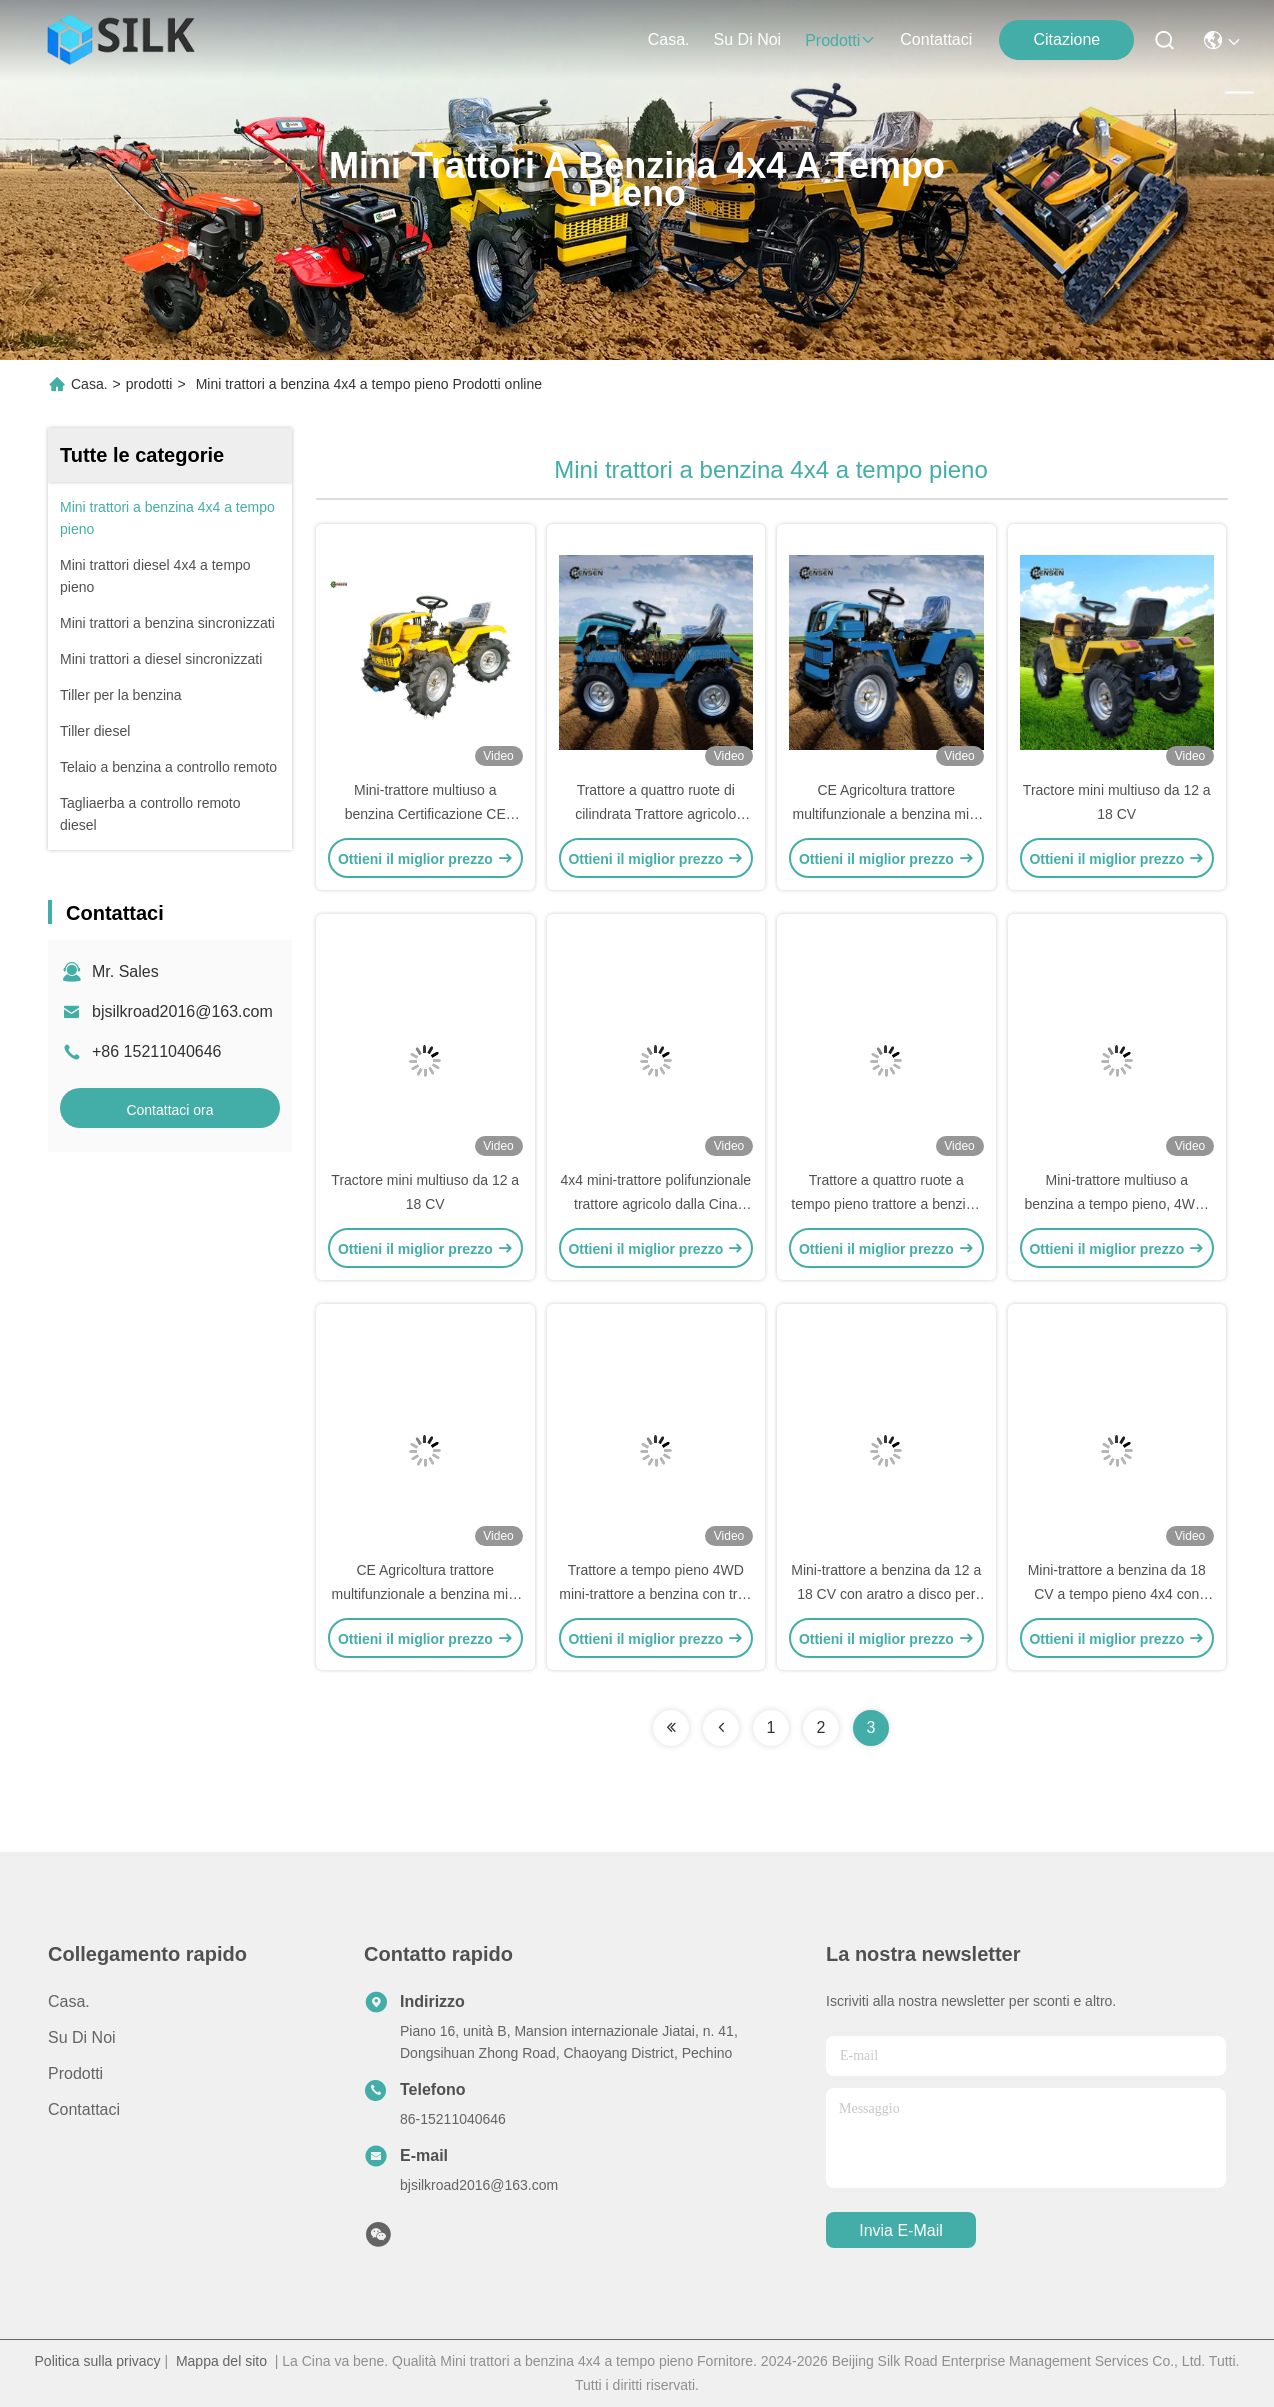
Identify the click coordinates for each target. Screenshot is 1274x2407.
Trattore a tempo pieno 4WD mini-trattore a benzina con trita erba (655, 1594)
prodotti (840, 40)
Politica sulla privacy (98, 2361)
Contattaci (936, 39)
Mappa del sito (221, 2361)
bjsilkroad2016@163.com (182, 1011)
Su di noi (748, 39)
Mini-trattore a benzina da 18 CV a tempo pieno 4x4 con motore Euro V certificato (1117, 1594)
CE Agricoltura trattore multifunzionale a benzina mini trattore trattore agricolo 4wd (886, 814)
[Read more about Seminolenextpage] (671, 1728)
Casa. (669, 39)
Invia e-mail (901, 2230)
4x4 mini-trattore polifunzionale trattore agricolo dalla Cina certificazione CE (655, 1204)
